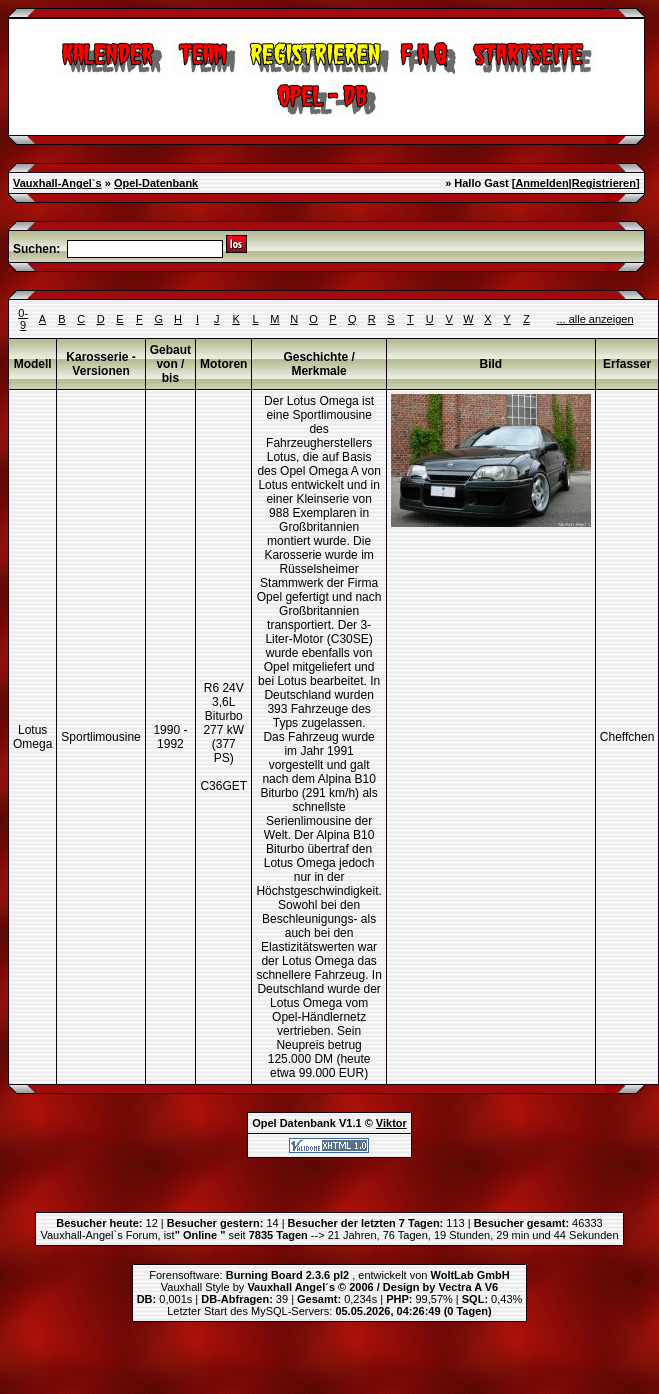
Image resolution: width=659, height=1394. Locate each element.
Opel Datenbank (294, 1123)
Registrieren (604, 183)
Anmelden (541, 183)
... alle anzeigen (594, 319)
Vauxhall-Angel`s (57, 183)
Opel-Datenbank (156, 183)
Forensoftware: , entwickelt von (329, 1275)
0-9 (23, 319)
